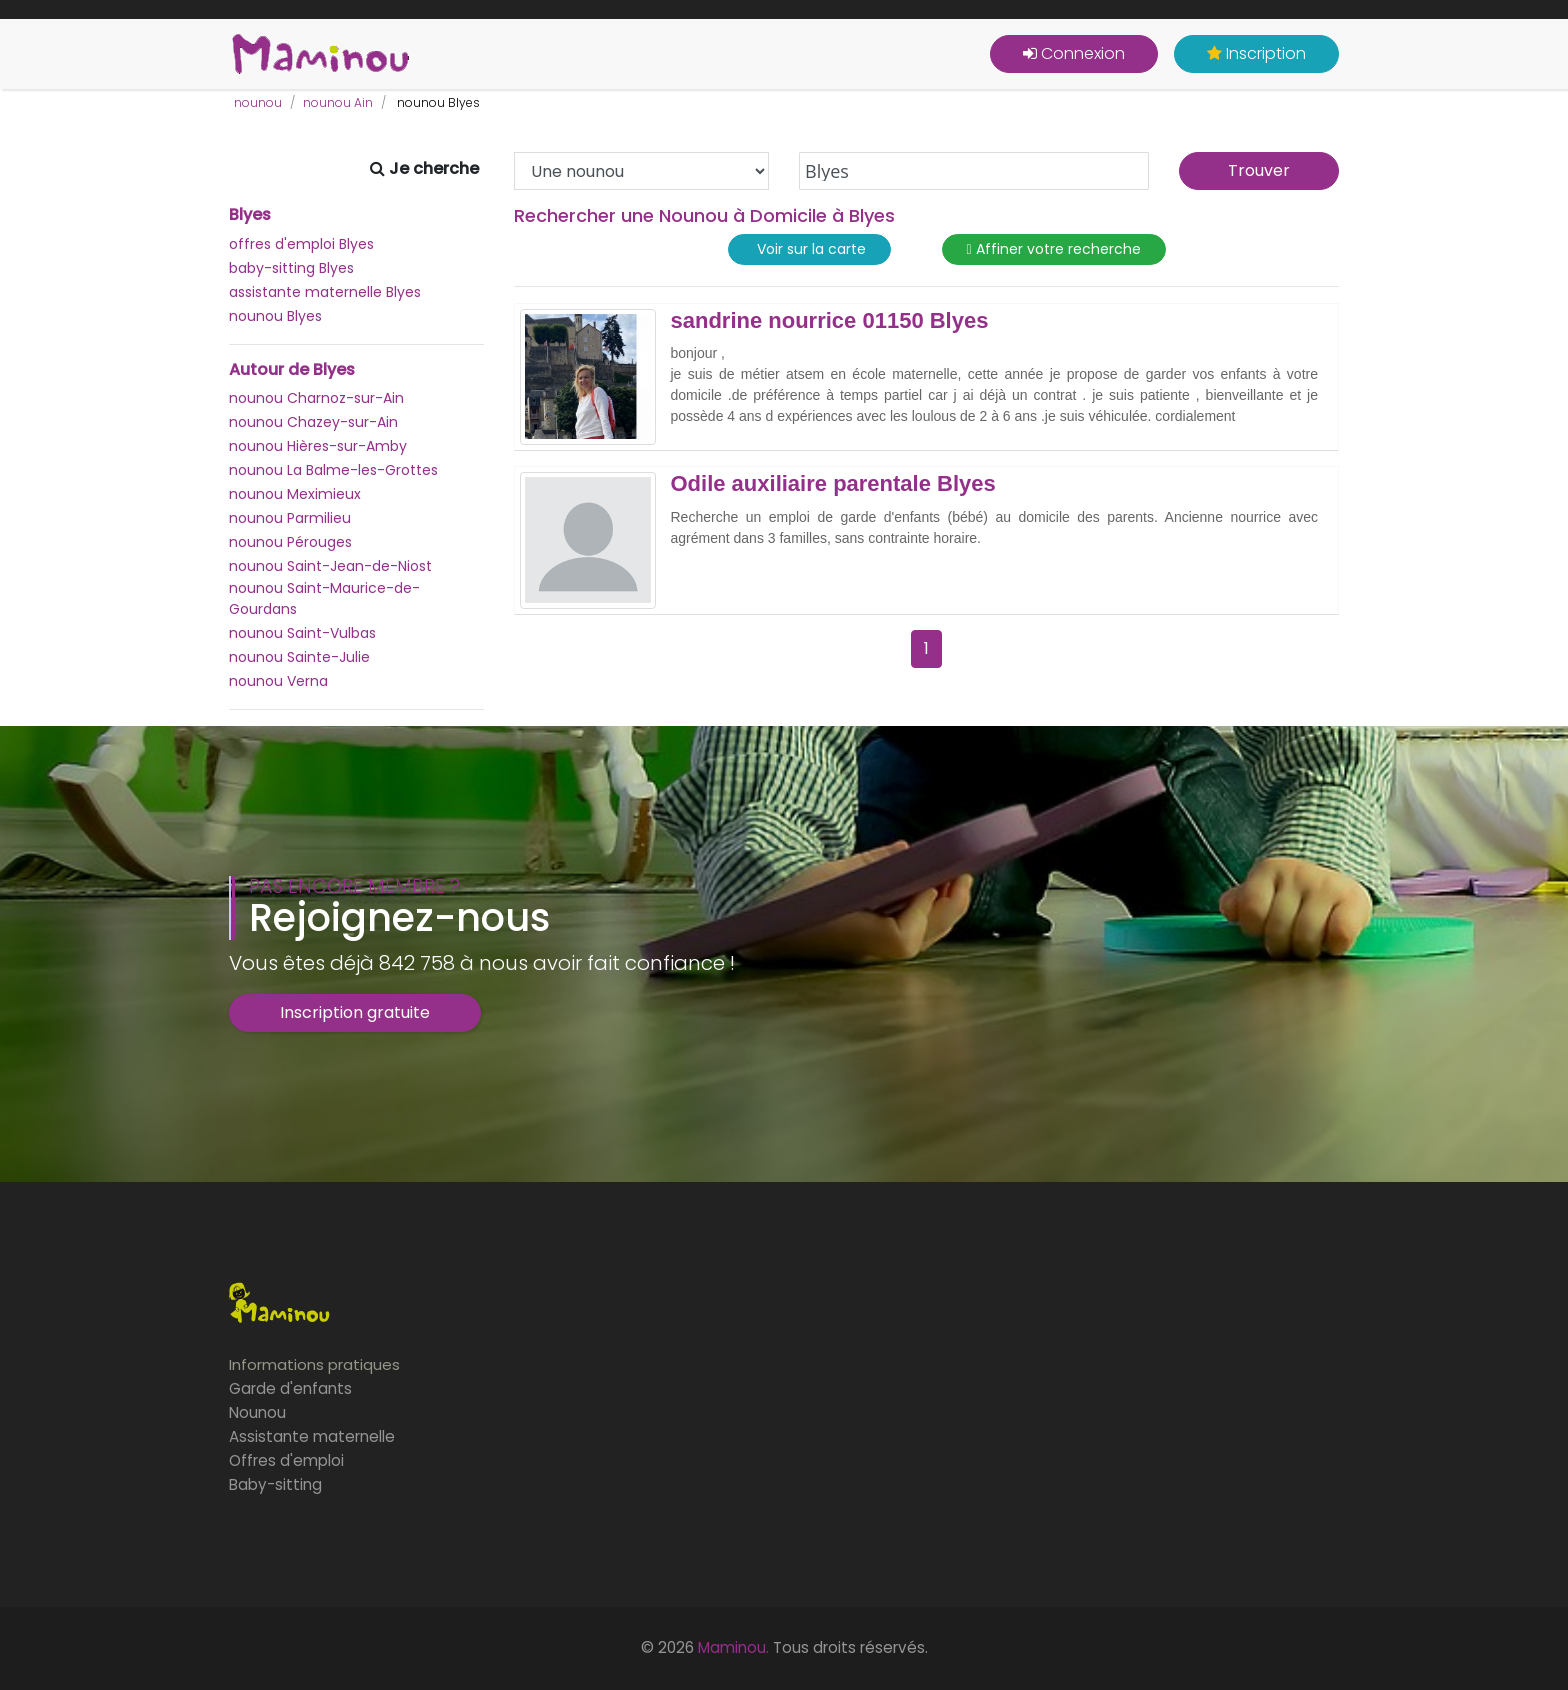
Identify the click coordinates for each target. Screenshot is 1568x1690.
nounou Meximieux (295, 494)
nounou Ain (338, 102)
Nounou (257, 1412)
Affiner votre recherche (1054, 249)
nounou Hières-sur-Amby (318, 446)
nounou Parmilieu (290, 518)
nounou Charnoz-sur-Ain (316, 398)
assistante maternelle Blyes (325, 292)
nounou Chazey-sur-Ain (313, 422)
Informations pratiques (314, 1364)
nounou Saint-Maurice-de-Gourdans (324, 598)
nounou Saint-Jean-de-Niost (330, 566)
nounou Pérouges (290, 542)
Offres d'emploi (286, 1460)
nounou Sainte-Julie (299, 657)
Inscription (1256, 53)
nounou (258, 102)
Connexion (1074, 53)
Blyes (250, 215)
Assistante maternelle (312, 1436)
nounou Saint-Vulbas (302, 633)
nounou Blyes (275, 316)
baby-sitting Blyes (291, 268)
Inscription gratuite (355, 1012)
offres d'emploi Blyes (301, 244)
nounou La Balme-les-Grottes (333, 470)
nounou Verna (278, 681)
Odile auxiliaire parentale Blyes (833, 484)
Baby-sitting (275, 1484)
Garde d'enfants (290, 1388)
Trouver (1259, 170)
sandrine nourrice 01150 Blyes (830, 321)
